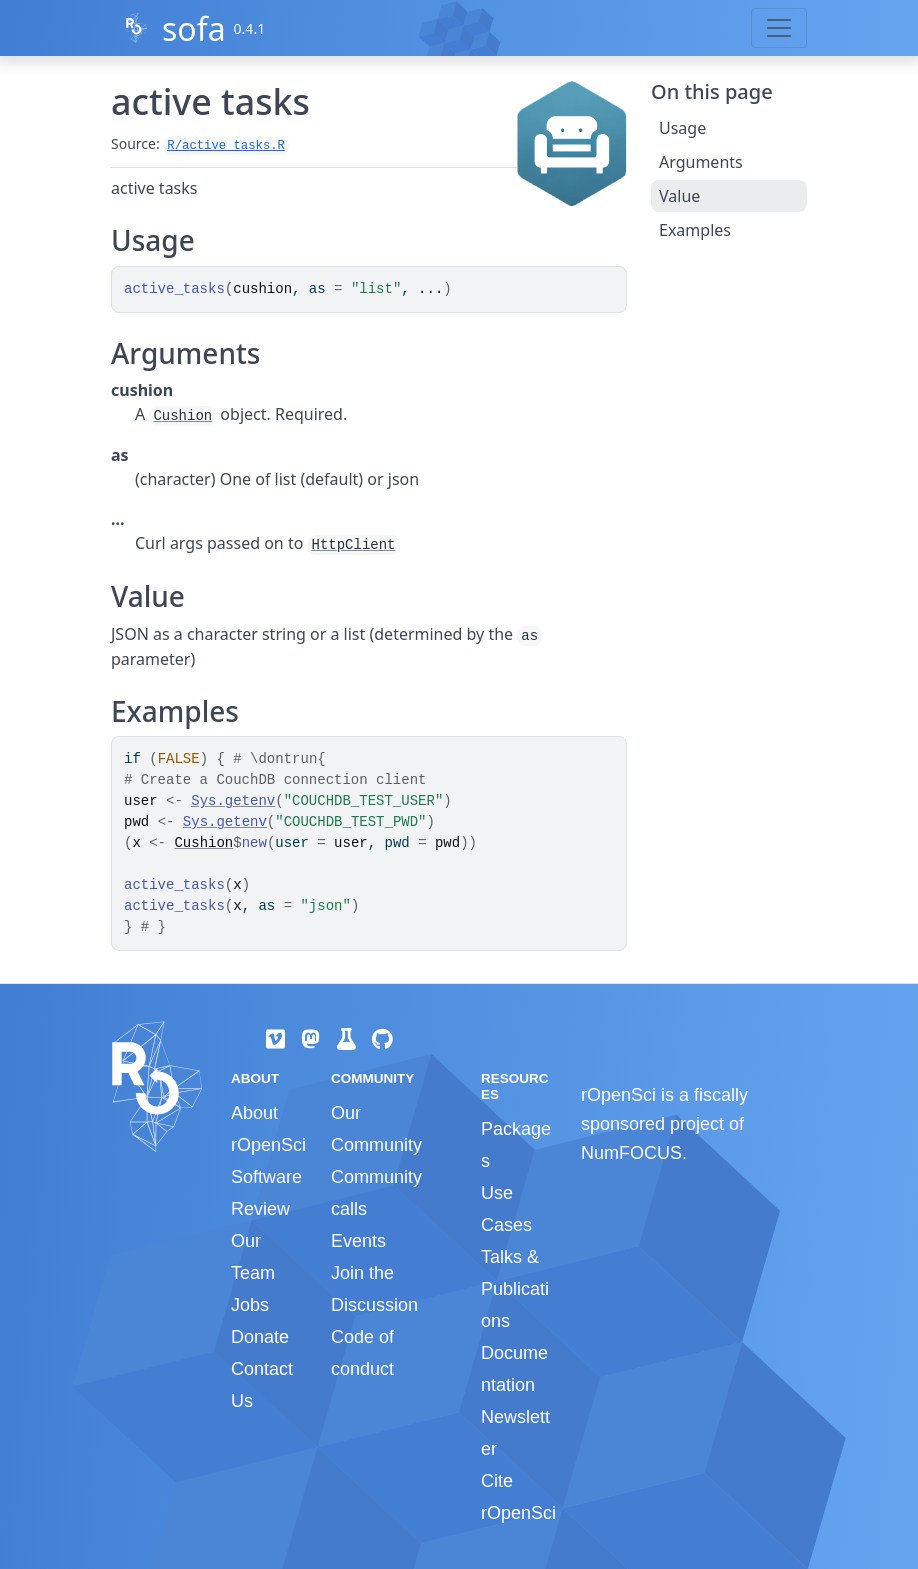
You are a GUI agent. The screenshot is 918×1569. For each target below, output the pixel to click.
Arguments (701, 162)
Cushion (182, 416)
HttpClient (354, 545)
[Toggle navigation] (779, 28)
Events (358, 1241)
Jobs (250, 1305)
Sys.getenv (233, 801)
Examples (695, 230)
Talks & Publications (515, 1289)
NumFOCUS (631, 1153)
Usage (682, 128)
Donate (260, 1337)
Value (679, 196)
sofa (194, 28)
